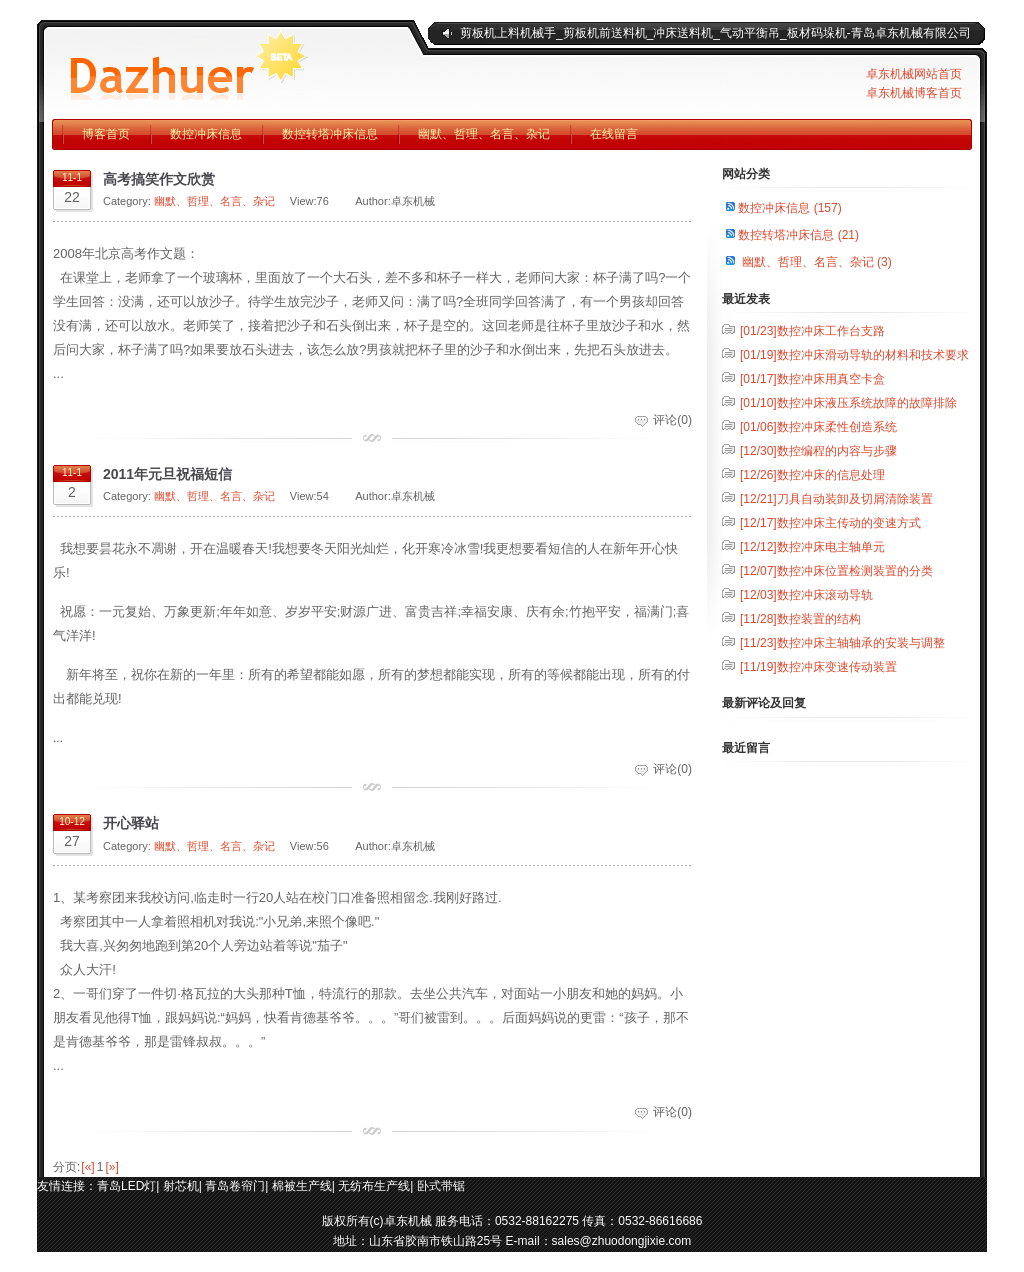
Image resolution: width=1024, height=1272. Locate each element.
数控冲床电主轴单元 (812, 547)
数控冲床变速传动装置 (818, 667)
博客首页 (106, 134)
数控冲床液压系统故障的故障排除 (848, 403)
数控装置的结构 (800, 619)
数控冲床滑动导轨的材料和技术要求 (854, 355)
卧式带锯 (441, 1186)
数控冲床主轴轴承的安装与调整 (842, 643)
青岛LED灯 (126, 1186)
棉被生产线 (302, 1186)
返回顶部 (957, 1212)
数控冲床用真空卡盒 (812, 379)
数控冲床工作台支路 (812, 331)
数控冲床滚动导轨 (806, 595)
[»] (111, 1167)
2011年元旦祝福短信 (167, 474)
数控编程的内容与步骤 (818, 451)
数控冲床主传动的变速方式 (830, 523)
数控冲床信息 (206, 134)
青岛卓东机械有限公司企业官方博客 (227, 60)
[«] (87, 1167)
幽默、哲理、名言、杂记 (484, 134)
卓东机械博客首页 (914, 93)
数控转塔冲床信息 (330, 134)
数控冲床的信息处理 (812, 475)
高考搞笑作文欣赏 (159, 179)
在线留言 (614, 134)
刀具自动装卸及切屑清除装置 (836, 499)
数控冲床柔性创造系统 (818, 427)
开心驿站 (131, 823)
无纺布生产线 (374, 1186)
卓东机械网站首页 (914, 74)
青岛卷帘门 (235, 1186)
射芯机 (181, 1186)
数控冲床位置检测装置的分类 (836, 571)
